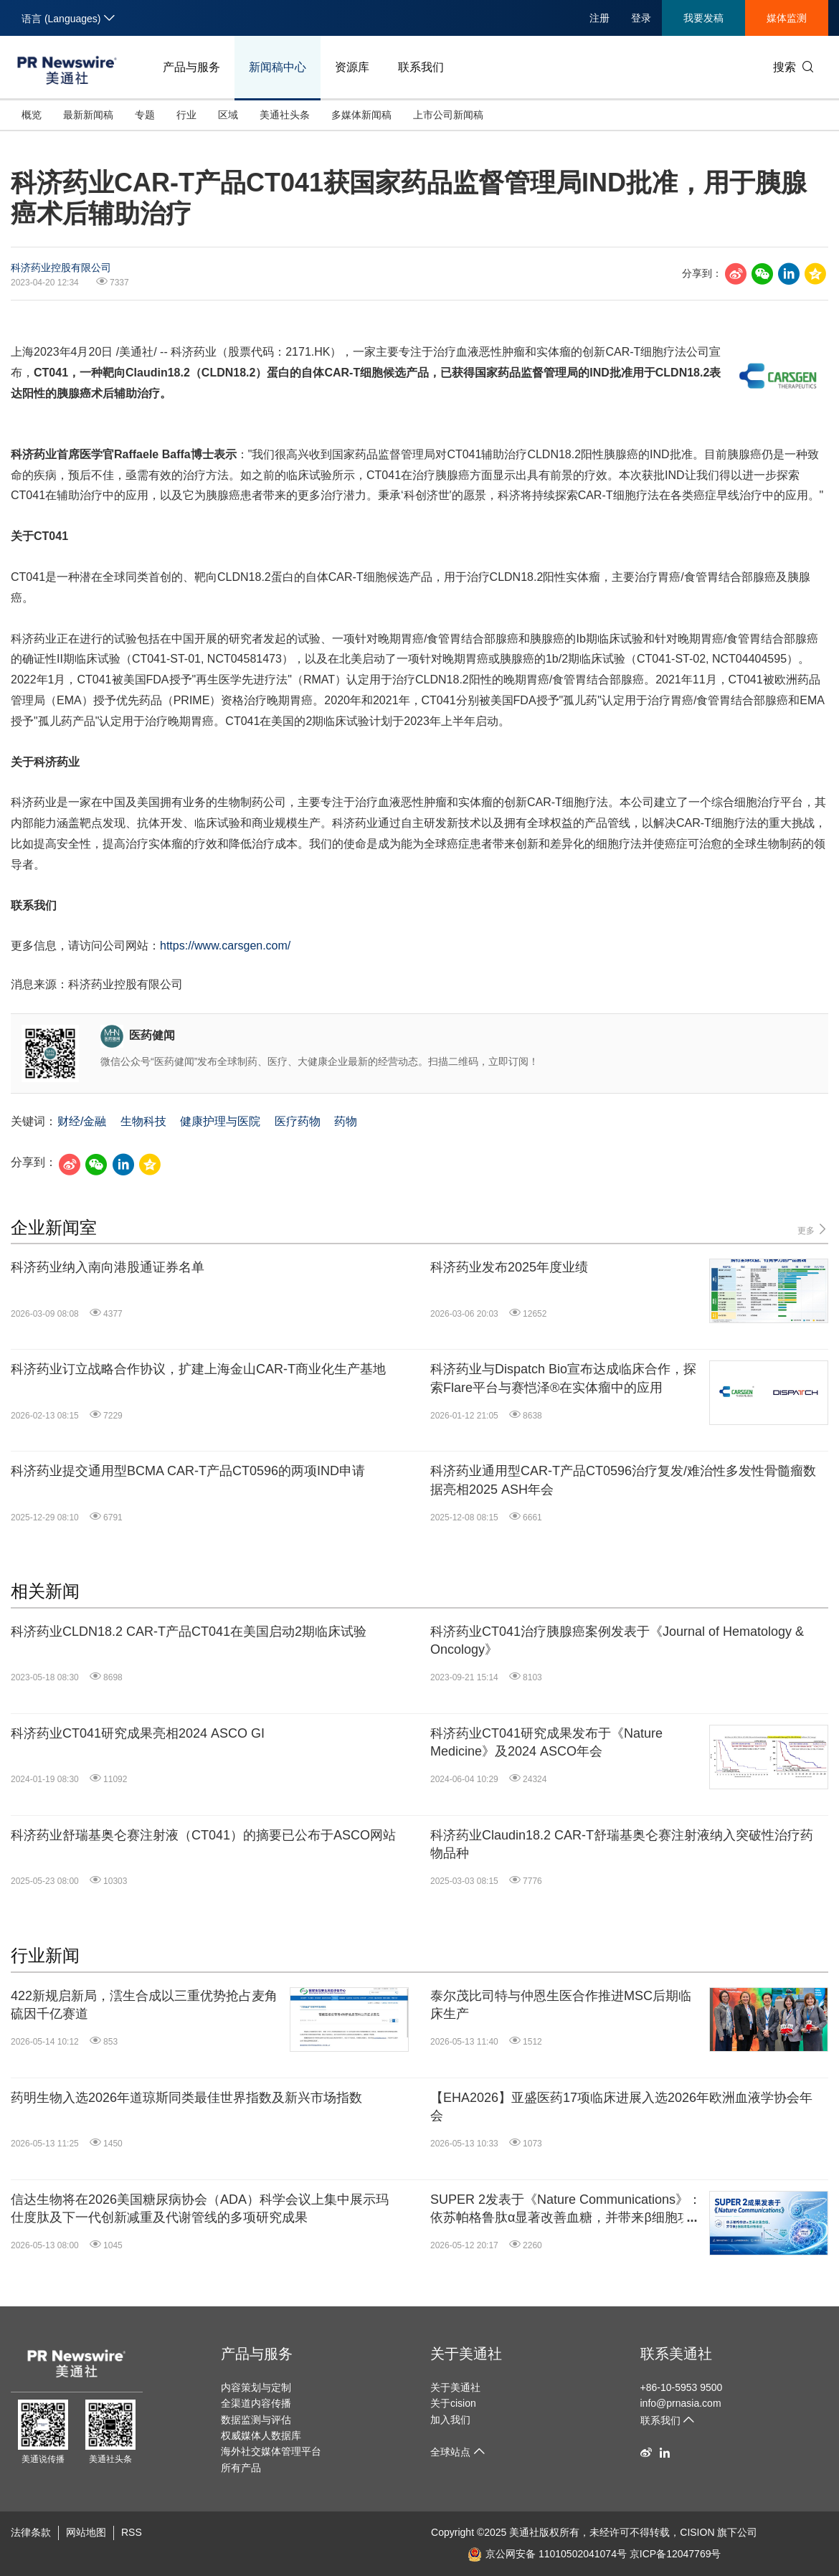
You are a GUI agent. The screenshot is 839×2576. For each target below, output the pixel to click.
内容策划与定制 (256, 2387)
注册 (599, 18)
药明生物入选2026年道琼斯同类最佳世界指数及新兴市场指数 (186, 2097)
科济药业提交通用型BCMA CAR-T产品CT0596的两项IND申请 (188, 1471)
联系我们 (421, 67)
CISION (697, 2532)
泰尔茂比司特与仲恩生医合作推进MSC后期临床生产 (560, 2005)
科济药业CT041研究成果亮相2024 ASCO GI (138, 1733)
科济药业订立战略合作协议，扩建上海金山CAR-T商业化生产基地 (198, 1369)
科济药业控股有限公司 (61, 267)
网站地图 (86, 2532)
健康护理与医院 (220, 1121)
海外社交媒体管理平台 (271, 2451)
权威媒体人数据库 (261, 2435)
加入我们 (450, 2419)
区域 (228, 114)
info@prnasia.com (680, 2403)
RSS (131, 2532)
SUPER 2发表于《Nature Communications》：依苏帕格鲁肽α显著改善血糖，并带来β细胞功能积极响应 (565, 2209)
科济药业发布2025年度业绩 (509, 1267)
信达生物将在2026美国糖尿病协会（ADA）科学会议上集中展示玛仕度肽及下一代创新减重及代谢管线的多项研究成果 (200, 2208)
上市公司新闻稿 (448, 114)
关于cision (453, 2403)
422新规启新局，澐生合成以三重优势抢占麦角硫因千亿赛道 (144, 2005)
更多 (812, 1229)
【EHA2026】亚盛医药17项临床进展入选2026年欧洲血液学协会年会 (621, 2106)
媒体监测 (787, 18)
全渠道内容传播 (256, 2403)
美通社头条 (285, 114)
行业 (186, 114)
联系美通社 (676, 2354)
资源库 (352, 67)
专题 (145, 114)
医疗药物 (298, 1121)
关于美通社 (466, 2354)
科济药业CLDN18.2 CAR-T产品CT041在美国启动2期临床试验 (188, 1631)
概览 (32, 114)
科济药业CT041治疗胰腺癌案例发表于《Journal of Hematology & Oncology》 (617, 1640)
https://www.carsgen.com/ (225, 945)
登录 (641, 18)
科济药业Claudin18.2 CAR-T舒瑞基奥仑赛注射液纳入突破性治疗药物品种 (621, 1844)
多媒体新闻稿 (361, 114)
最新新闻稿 (88, 114)
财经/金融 (81, 1121)
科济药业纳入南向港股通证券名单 (107, 1267)
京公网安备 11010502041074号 (547, 2554)
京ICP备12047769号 (675, 2554)
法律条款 (31, 2532)
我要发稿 (703, 18)
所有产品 (241, 2467)
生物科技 (143, 1121)
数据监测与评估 (256, 2419)
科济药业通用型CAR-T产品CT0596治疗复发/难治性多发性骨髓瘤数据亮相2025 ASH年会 (623, 1480)
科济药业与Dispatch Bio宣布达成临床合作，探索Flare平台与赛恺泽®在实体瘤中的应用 (563, 1378)
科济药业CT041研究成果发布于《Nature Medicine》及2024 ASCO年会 (546, 1742)
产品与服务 (191, 67)
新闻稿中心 (277, 67)
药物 (345, 1121)
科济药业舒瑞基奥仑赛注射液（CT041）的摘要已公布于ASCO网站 (203, 1835)
